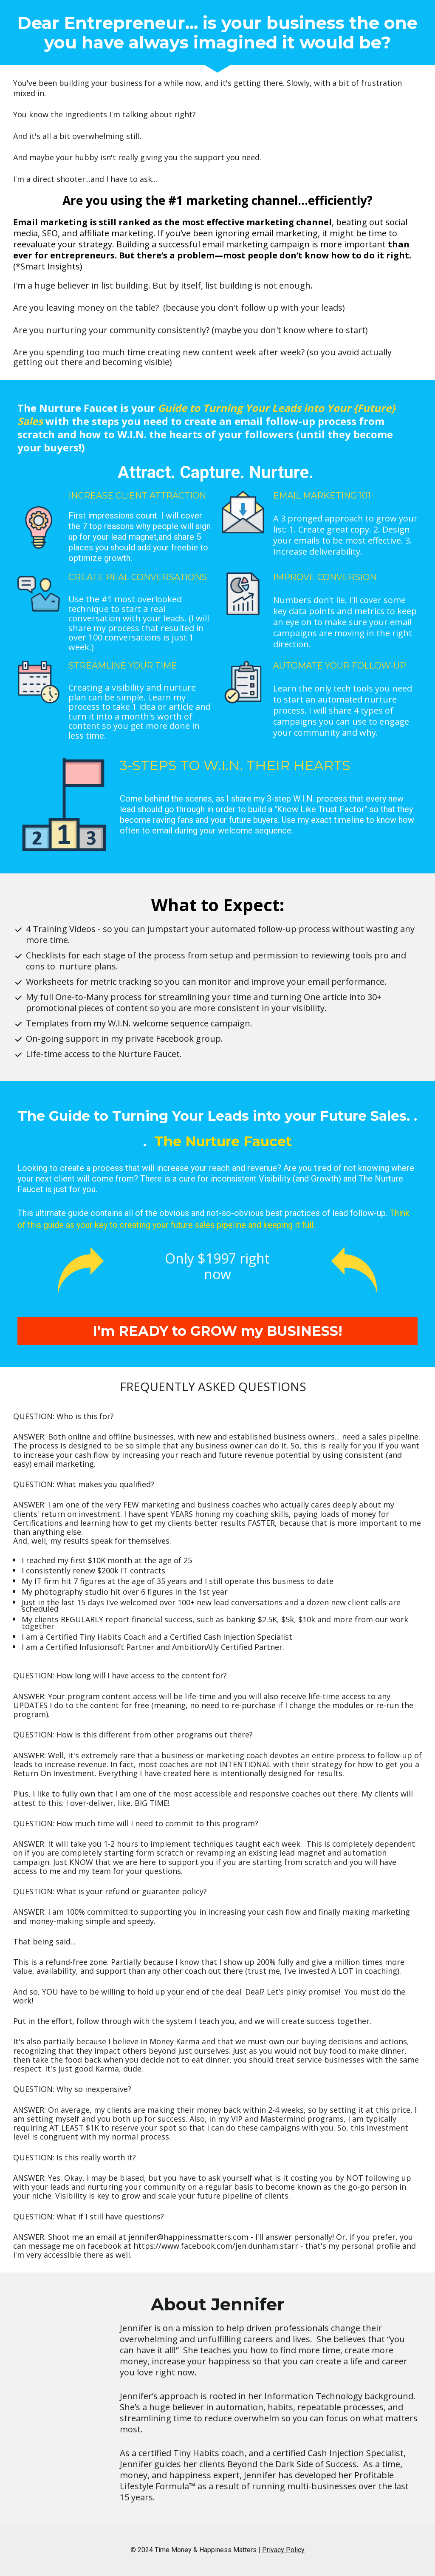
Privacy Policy (283, 2550)
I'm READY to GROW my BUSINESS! (217, 1331)
